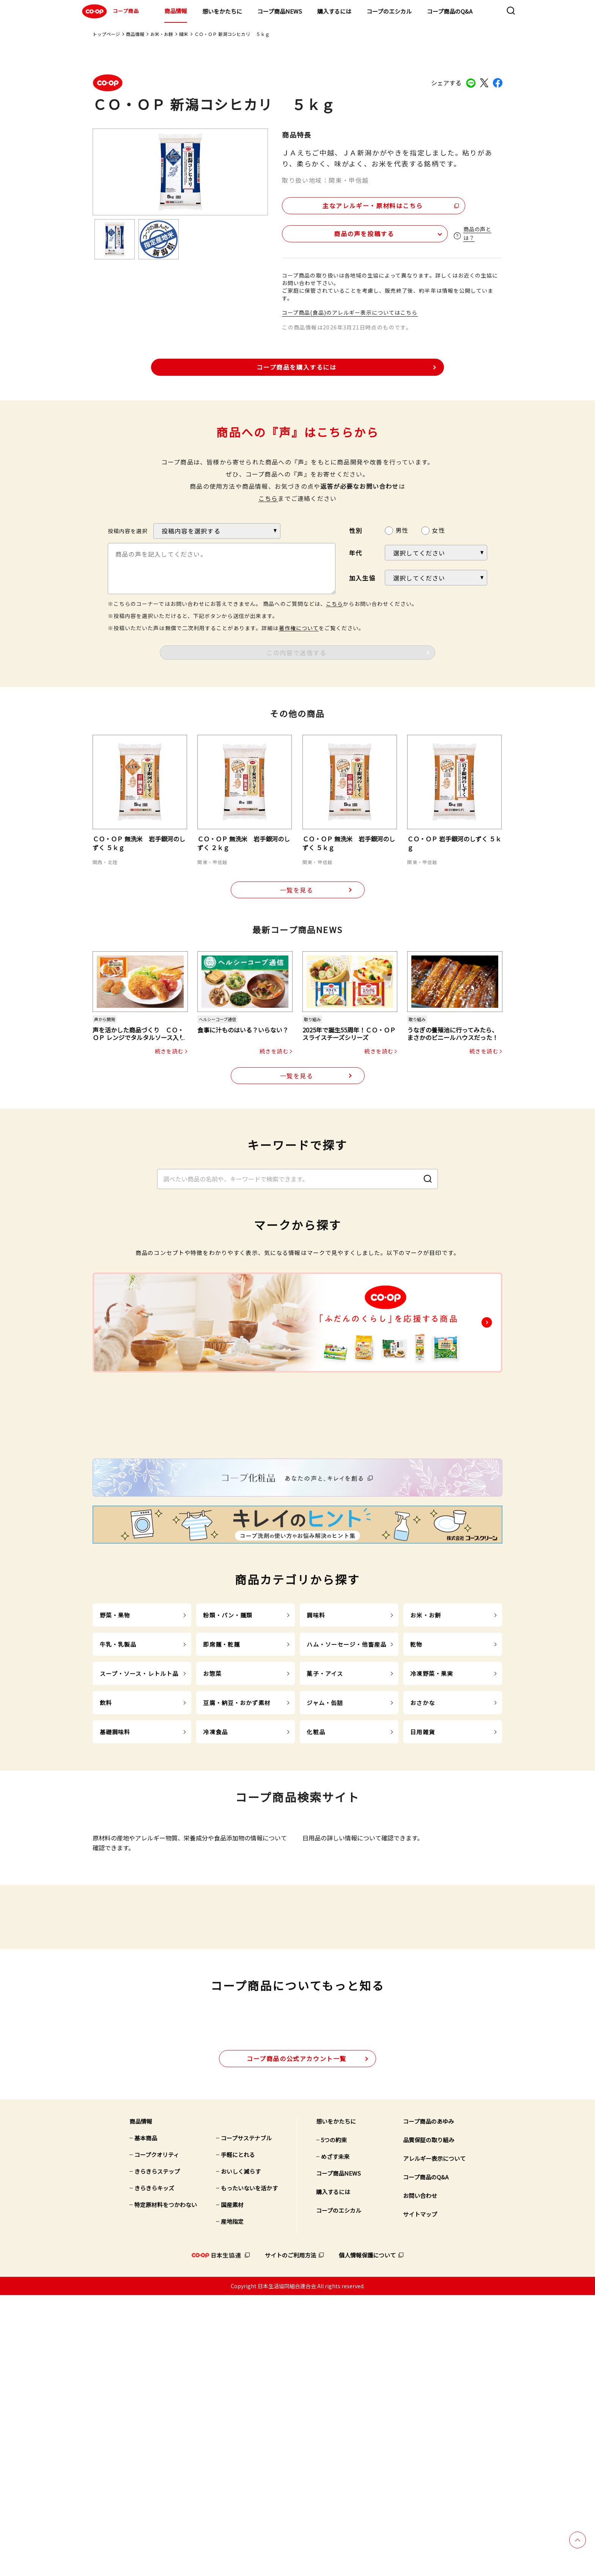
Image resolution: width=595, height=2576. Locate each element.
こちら (268, 496)
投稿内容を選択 (128, 529)
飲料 (106, 1850)
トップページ (106, 34)
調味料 (316, 1762)
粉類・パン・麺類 (227, 1762)
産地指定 (232, 2502)
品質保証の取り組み (428, 2421)
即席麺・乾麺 (221, 1792)
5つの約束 (334, 2421)
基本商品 (145, 2419)
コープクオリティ (156, 2436)
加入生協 (362, 576)
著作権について (299, 626)
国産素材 (232, 2486)
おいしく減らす (241, 2452)
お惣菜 (212, 1821)
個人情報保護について (367, 2536)
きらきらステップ (157, 2452)
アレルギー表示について (434, 2439)
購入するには (334, 11)
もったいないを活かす (249, 2469)
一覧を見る (296, 888)
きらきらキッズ (154, 2469)
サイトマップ (420, 2495)
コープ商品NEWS (279, 11)
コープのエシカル (389, 11)
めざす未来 (335, 2437)
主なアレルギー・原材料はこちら (348, 203)
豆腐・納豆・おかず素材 (236, 1850)
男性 (401, 528)
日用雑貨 (422, 1879)
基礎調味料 (115, 1879)
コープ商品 (109, 11)
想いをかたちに (222, 11)
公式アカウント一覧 (296, 2339)
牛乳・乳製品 (118, 1792)
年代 (355, 551)
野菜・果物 (115, 1762)
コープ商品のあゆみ (428, 2402)
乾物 (416, 1792)
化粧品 (316, 1879)
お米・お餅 (161, 34)
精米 (183, 34)
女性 (438, 528)
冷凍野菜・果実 (431, 1821)
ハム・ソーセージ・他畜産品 (346, 1792)
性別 (355, 528)
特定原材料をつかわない (165, 2486)
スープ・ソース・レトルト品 (139, 1821)
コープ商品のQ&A (449, 11)
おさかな (422, 1850)
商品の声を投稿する (327, 231)
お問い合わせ (420, 2476)
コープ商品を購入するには (296, 365)
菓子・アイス (325, 1821)
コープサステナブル (246, 2419)
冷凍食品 (215, 1879)
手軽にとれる (238, 2436)
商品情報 (175, 11)
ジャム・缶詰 (325, 1850)
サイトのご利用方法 (290, 2536)
